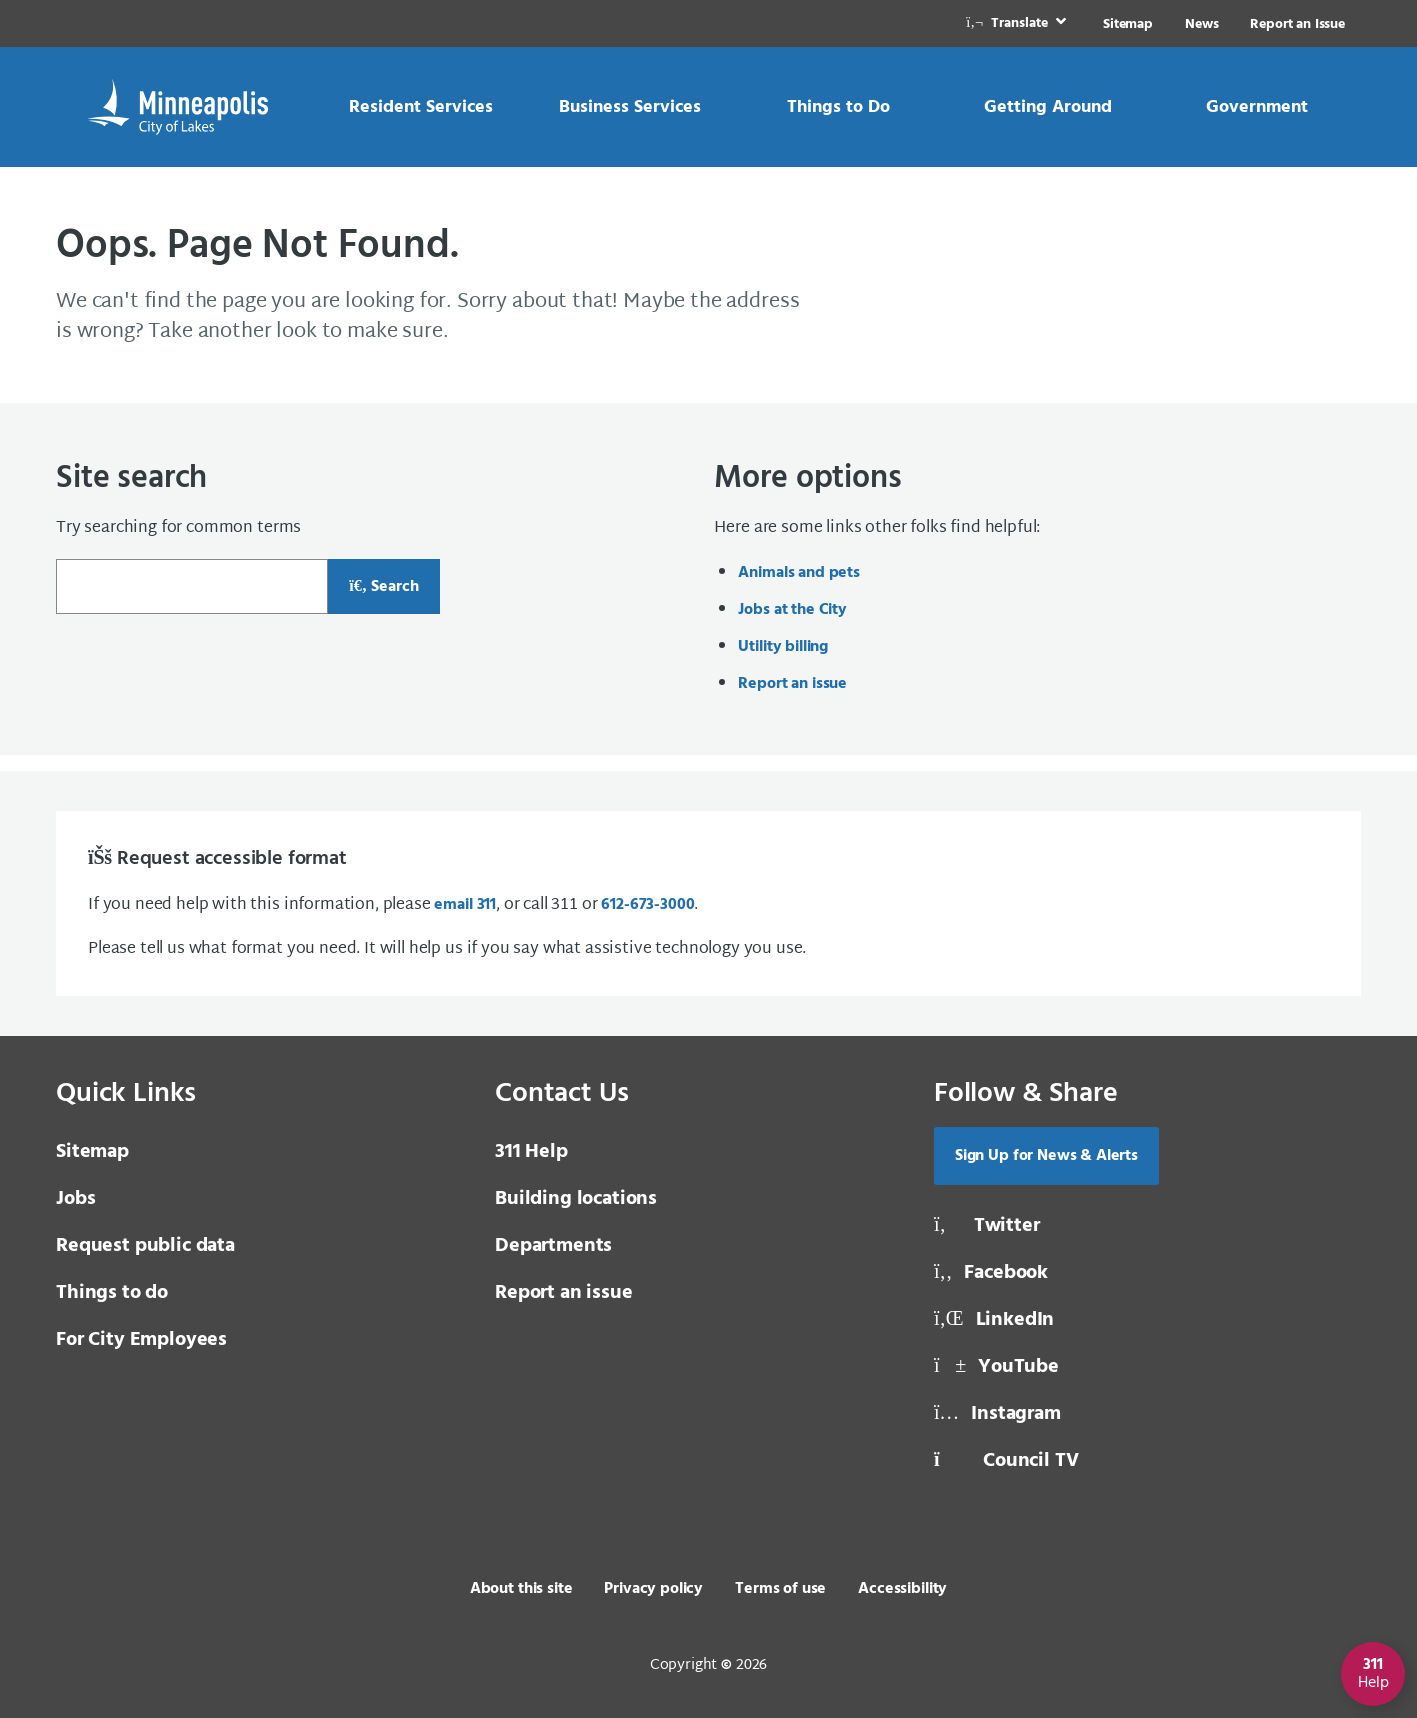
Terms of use (780, 1589)
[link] (1018, 23)
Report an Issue (1297, 24)
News (1201, 24)
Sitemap (1128, 24)
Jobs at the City (792, 610)
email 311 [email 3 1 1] (465, 905)
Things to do (112, 1293)
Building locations (576, 1199)
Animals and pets (798, 573)
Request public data (145, 1246)
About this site (521, 1589)
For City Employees (141, 1340)
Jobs (75, 1199)
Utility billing (783, 647)
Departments (553, 1246)
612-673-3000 (647, 905)
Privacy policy (653, 1589)
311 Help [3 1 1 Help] (531, 1152)
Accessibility (902, 1589)
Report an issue (792, 684)
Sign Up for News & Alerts (1046, 1156)
